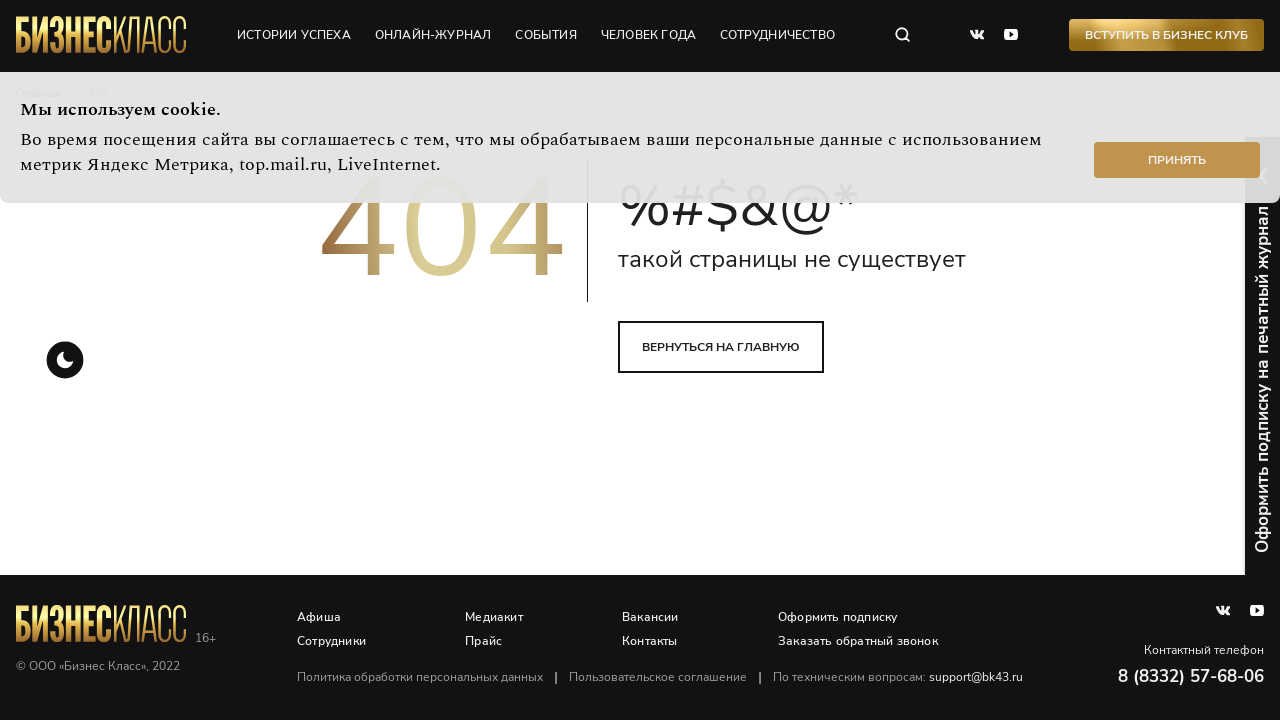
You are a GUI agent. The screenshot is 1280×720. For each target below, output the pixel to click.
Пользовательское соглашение (658, 677)
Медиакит (494, 617)
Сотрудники (331, 641)
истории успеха (294, 35)
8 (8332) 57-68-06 (1191, 676)
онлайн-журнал (433, 35)
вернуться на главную (721, 347)
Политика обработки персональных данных (420, 677)
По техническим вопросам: (898, 677)
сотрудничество (777, 35)
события (545, 35)
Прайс (483, 641)
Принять (1177, 160)
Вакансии (650, 617)
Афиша (319, 617)
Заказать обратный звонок (858, 641)
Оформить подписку (837, 617)
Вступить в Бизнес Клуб (1166, 35)
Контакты (650, 641)
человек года (648, 35)
